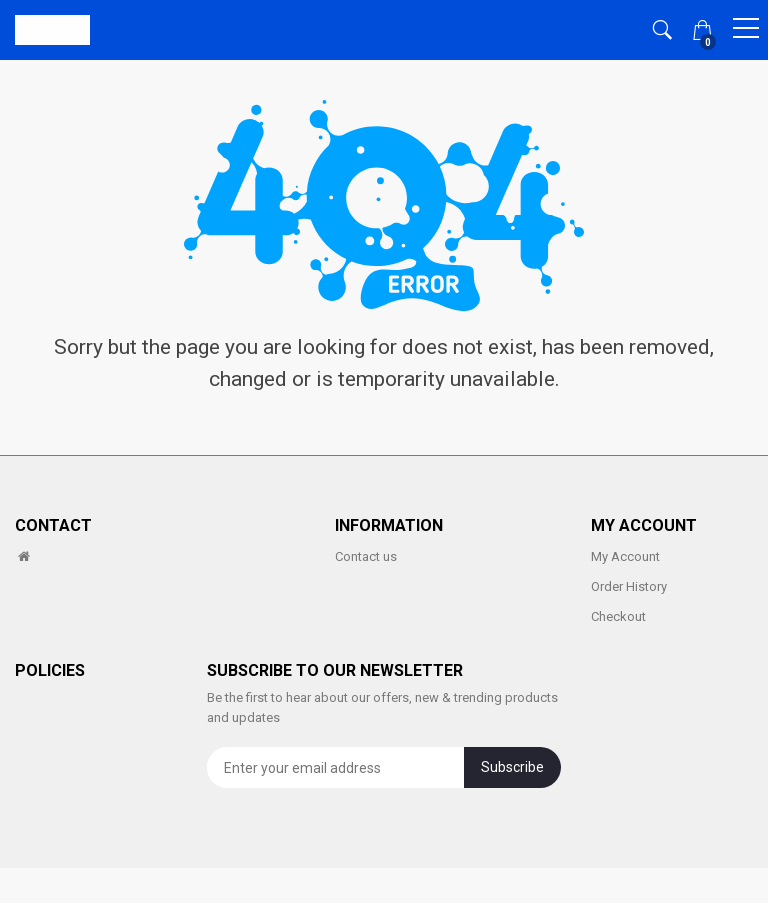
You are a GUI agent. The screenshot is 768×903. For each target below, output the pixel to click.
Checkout (618, 616)
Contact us (366, 556)
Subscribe (512, 767)
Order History (629, 586)
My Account (625, 556)
